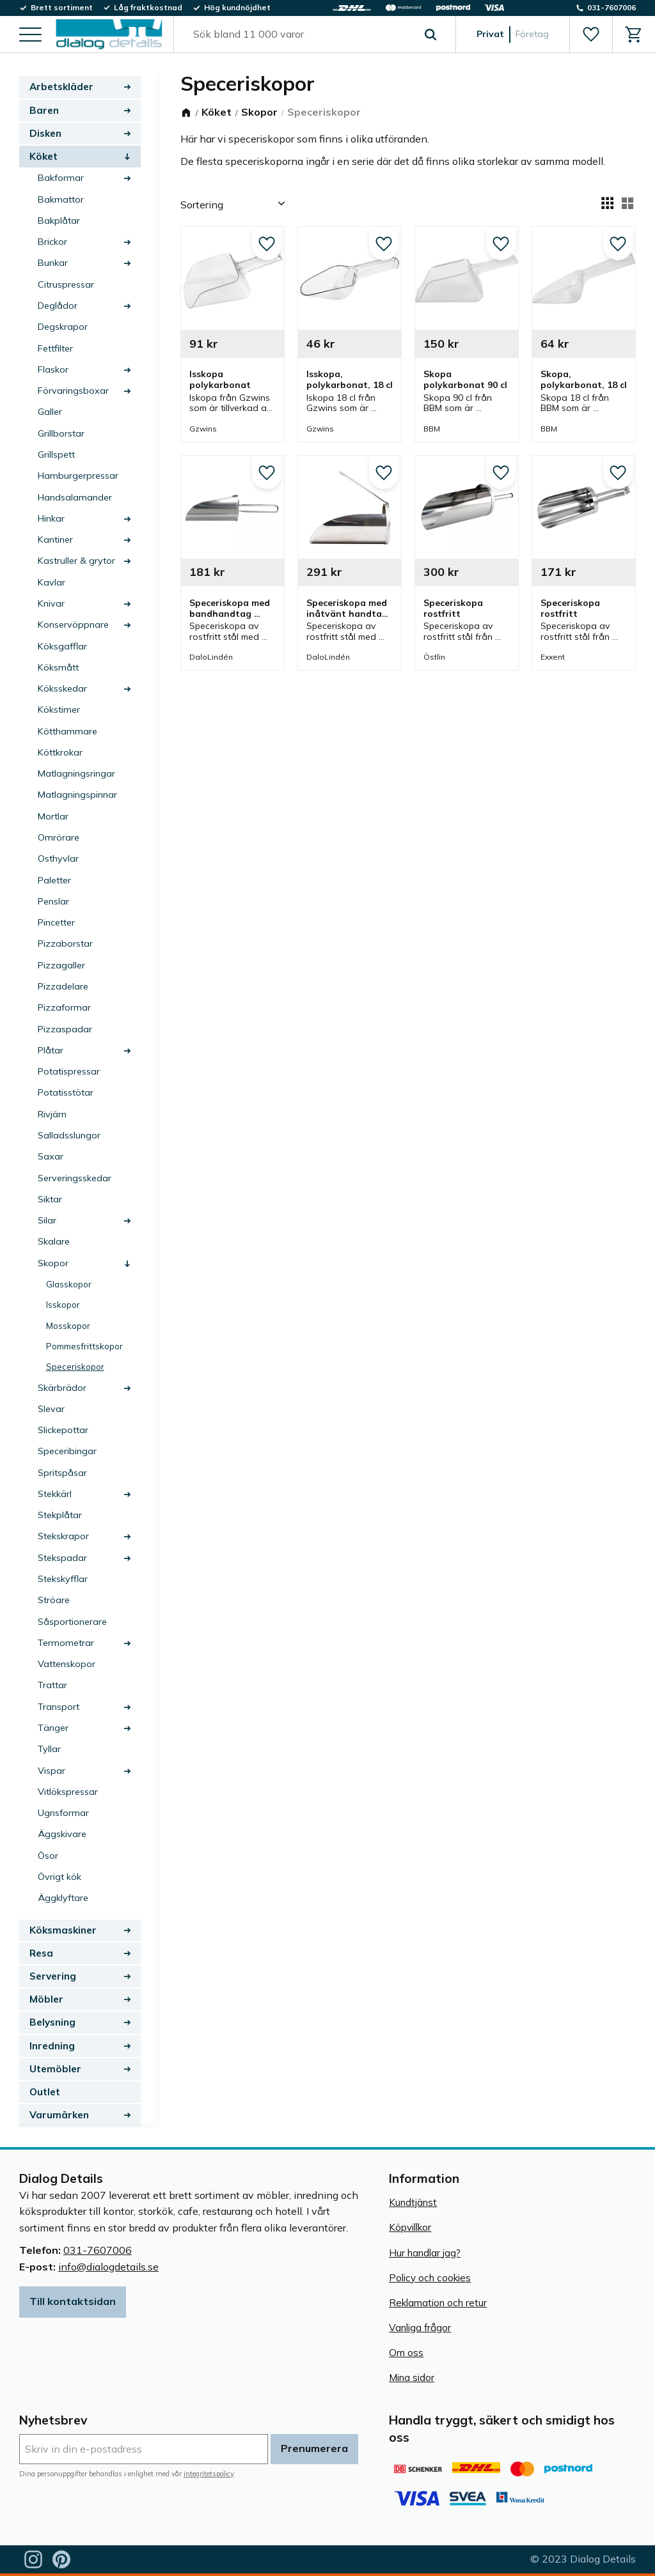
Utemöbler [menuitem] (55, 2069)
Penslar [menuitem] (53, 901)
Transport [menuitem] (58, 1706)
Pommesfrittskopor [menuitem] (84, 1345)
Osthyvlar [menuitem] (58, 858)
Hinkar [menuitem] (51, 518)
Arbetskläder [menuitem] (61, 87)
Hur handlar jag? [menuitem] (425, 2253)
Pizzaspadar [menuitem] (65, 1029)
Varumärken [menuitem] (59, 2115)
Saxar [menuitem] (50, 1156)
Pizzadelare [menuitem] (63, 986)
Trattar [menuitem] (52, 1685)
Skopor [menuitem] (53, 1263)
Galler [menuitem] (50, 411)
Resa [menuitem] (41, 1953)
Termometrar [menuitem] (66, 1643)
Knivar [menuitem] (51, 603)
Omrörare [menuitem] (58, 837)
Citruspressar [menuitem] (66, 284)
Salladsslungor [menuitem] (69, 1135)
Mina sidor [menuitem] (411, 2377)
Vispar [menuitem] (51, 1770)
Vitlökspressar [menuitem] (68, 1791)
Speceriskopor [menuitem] (75, 1366)
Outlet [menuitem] (44, 2092)
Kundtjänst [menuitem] (413, 2202)
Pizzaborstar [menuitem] (65, 943)
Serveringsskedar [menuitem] (74, 1178)
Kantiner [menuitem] (55, 539)
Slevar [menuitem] (51, 1409)
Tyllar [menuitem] (49, 1749)
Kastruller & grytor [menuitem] (76, 560)
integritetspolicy (208, 2473)
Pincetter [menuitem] (56, 922)
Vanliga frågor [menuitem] (420, 2328)
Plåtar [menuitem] (50, 1050)
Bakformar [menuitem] (61, 177)
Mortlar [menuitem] (53, 816)
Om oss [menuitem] (406, 2353)
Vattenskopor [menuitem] (66, 1664)
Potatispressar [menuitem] (69, 1071)
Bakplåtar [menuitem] (59, 220)
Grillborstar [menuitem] (61, 433)
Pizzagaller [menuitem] (61, 965)
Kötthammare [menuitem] (67, 731)
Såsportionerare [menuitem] (72, 1621)
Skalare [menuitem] (54, 1241)
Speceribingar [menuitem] (67, 1451)
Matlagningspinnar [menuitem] (77, 794)
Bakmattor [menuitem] (61, 199)
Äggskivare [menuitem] (62, 1834)
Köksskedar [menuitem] (62, 688)
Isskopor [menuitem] (63, 1304)
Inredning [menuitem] (52, 2046)
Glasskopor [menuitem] (68, 1283)
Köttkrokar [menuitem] (60, 752)
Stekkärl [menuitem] (55, 1494)
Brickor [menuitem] (52, 241)
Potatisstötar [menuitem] (65, 1092)
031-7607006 (97, 2250)
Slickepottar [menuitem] (63, 1430)
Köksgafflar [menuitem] (62, 646)
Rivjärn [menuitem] (52, 1114)
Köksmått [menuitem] (58, 667)
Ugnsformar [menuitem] (63, 1813)
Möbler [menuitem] (46, 1999)
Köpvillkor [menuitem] (410, 2227)
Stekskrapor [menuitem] (63, 1536)
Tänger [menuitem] (53, 1728)
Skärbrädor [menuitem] (62, 1387)
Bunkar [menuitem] (53, 262)
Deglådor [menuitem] (57, 305)
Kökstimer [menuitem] (59, 709)
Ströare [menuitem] (54, 1600)
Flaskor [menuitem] (53, 369)
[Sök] (430, 34)
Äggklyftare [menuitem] (63, 1898)
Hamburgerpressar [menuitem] (78, 475)
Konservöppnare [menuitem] (73, 624)
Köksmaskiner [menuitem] (63, 1930)
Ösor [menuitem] (48, 1855)
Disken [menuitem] (45, 133)
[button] (30, 35)
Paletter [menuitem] (54, 880)
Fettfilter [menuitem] (55, 348)
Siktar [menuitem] (50, 1199)
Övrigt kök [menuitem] (59, 1876)
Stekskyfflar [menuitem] (63, 1579)
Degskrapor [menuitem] (63, 326)
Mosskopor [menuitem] (68, 1325)
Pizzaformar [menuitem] (64, 1007)
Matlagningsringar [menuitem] (76, 773)
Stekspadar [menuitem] (62, 1557)
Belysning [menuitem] (52, 2022)
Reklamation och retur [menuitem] (438, 2303)
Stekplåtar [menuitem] (60, 1515)
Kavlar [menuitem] (51, 582)
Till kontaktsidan (72, 2301)
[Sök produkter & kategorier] (300, 34)
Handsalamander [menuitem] (75, 497)
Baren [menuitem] (44, 110)
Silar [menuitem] (47, 1220)
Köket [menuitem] (43, 156)
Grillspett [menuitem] (56, 454)
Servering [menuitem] (52, 1976)
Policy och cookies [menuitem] (430, 2278)
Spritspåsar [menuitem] (62, 1472)
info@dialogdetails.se (108, 2266)
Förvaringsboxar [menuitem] (73, 390)
